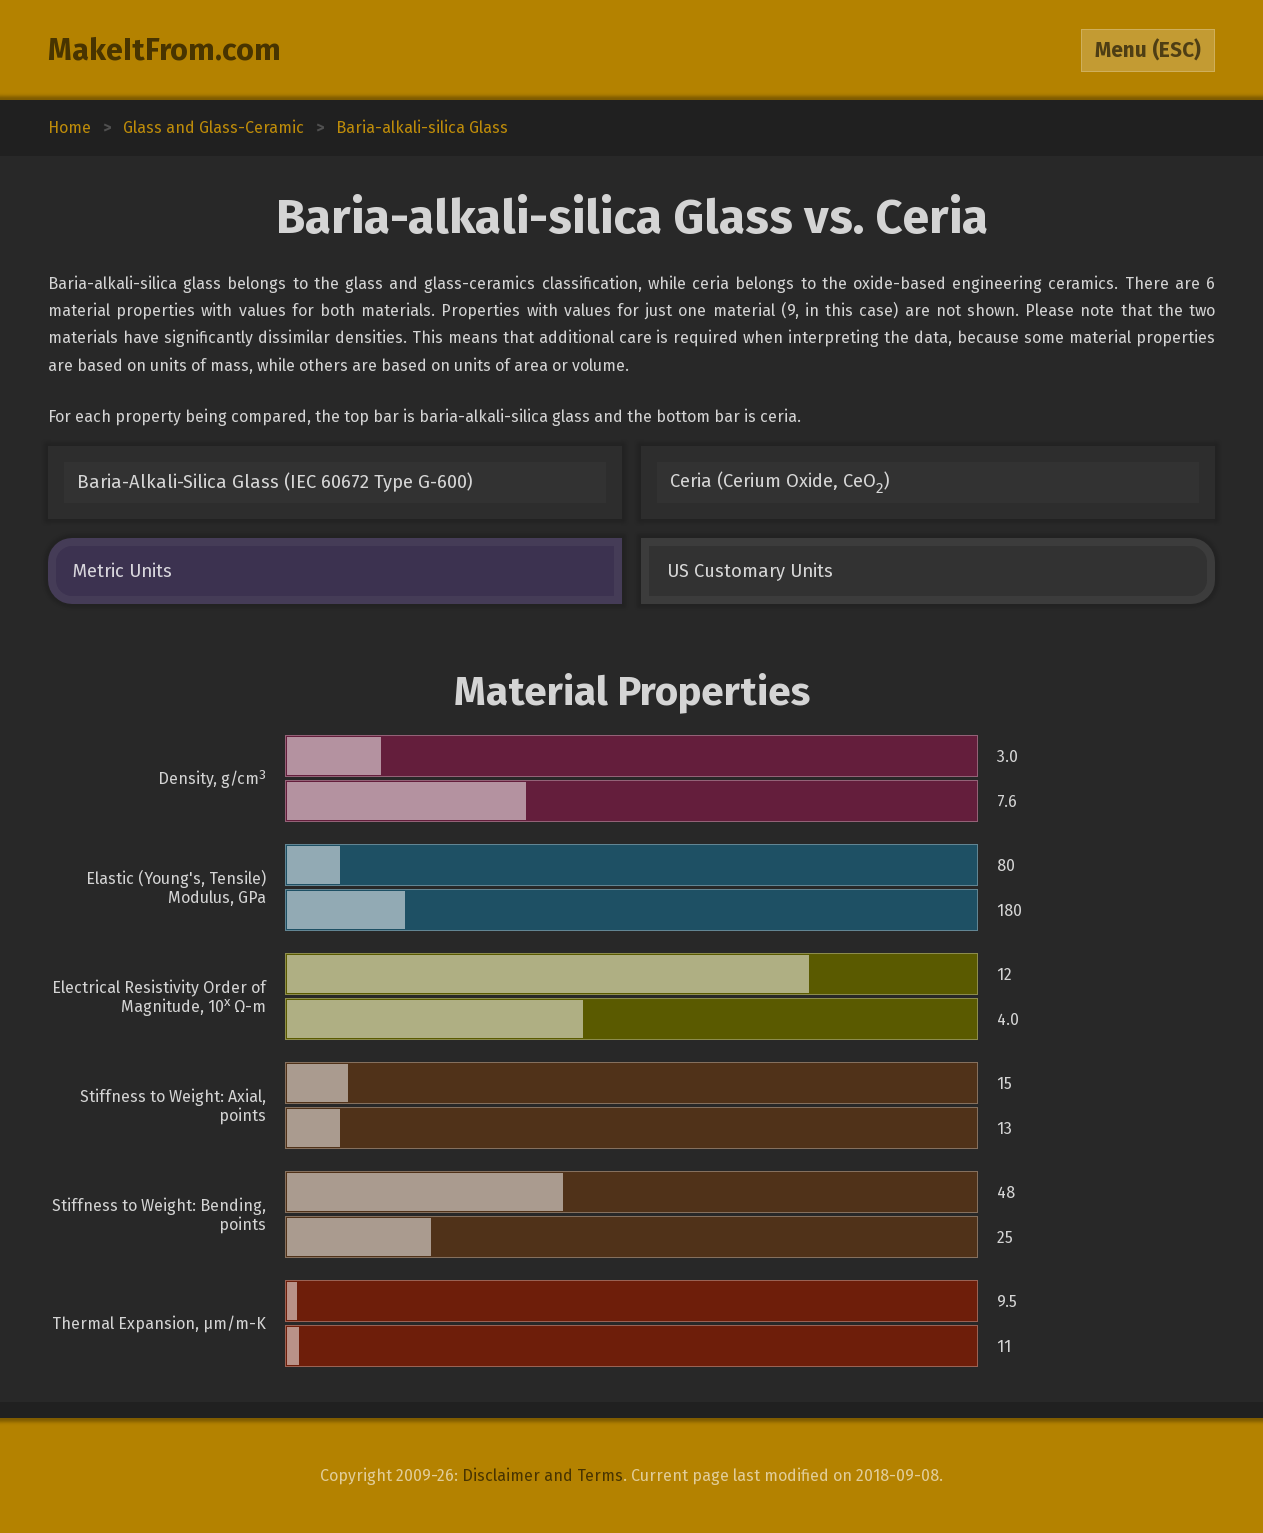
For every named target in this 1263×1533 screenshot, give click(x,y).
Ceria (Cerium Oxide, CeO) (780, 483)
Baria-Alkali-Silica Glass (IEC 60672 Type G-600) (275, 482)
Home (69, 127)
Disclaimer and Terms (542, 1475)
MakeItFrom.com (164, 50)
